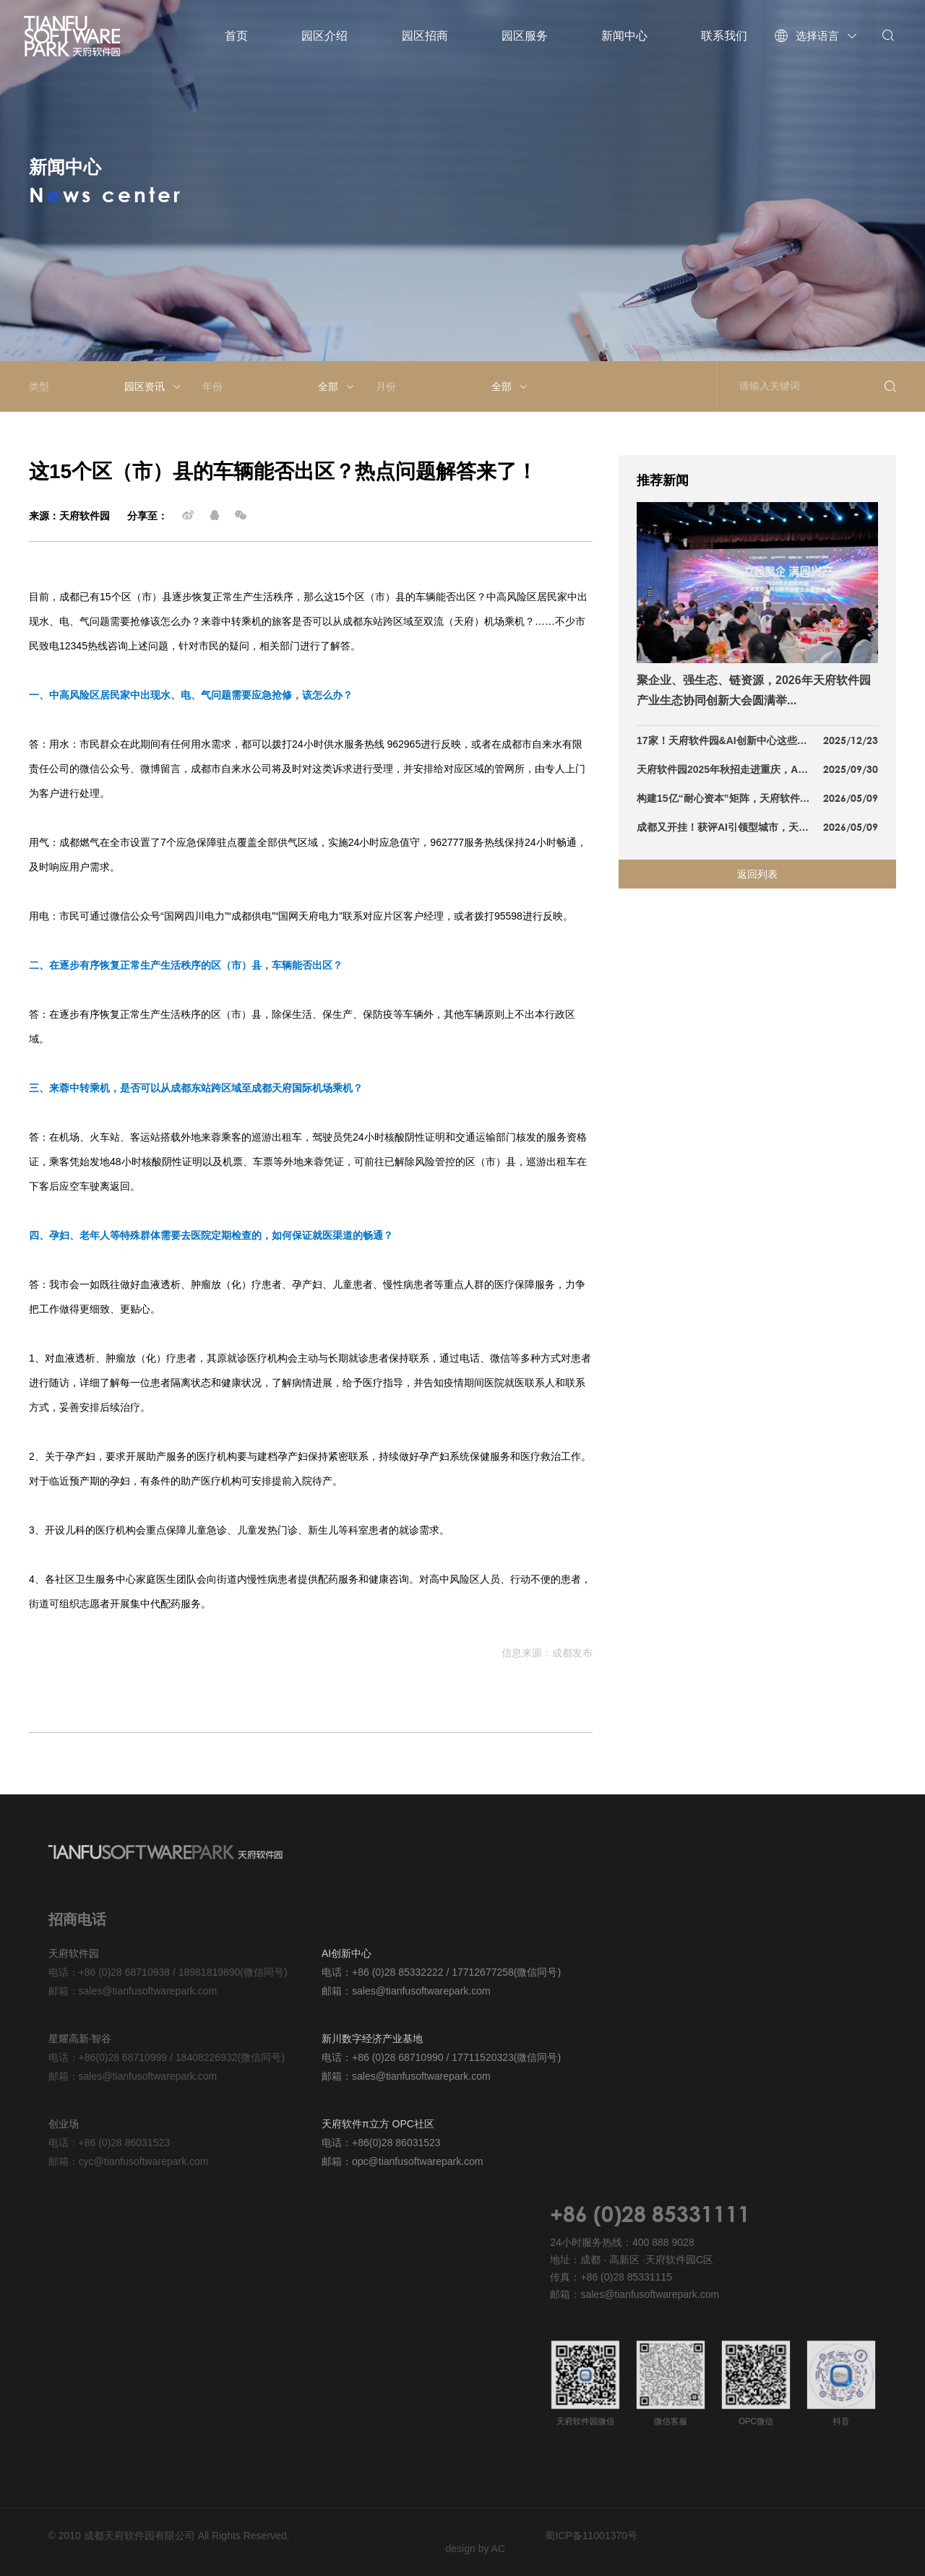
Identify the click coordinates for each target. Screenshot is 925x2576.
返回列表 (757, 874)
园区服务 (525, 36)
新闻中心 (624, 36)
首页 (236, 36)
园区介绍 (324, 36)
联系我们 (724, 36)
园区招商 (425, 36)
